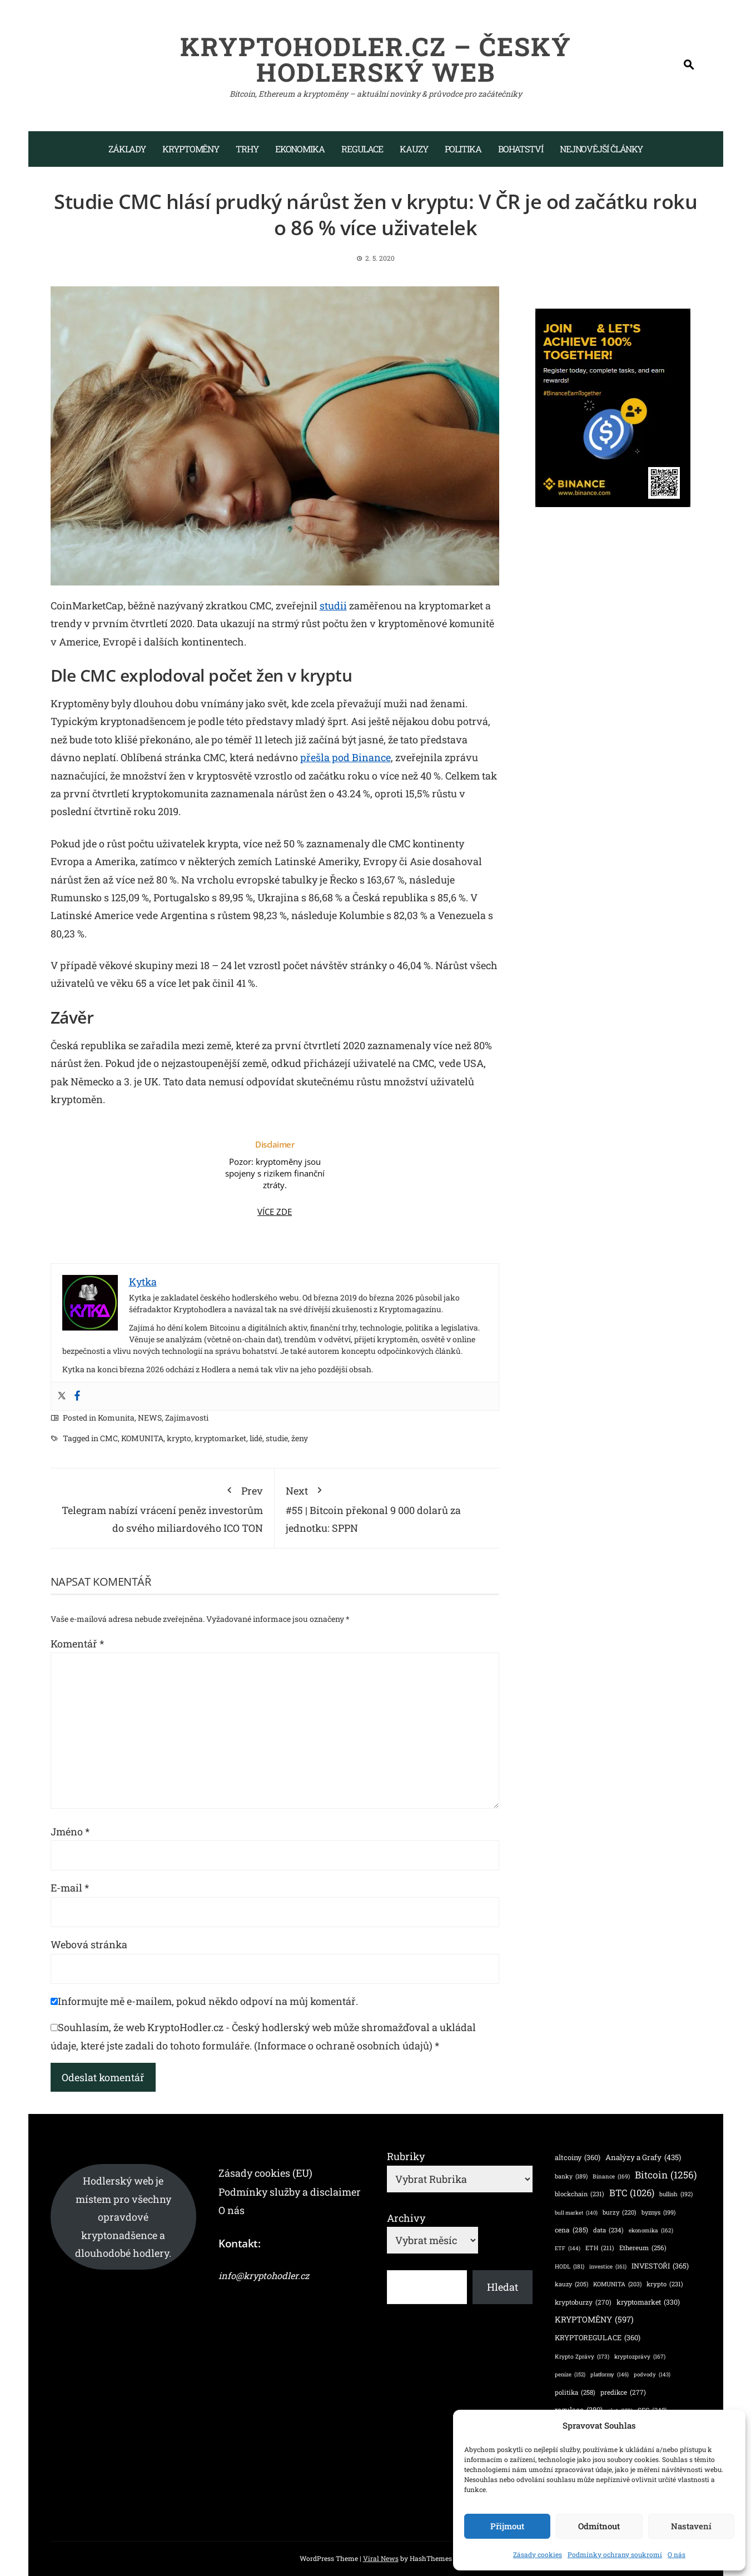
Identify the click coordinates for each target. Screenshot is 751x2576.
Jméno (70, 1831)
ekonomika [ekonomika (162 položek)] (651, 2231)
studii (333, 605)
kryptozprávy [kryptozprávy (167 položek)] (639, 2356)
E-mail (70, 1887)
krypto (179, 1438)
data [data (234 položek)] (608, 2230)
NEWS (150, 1417)
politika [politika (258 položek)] (575, 2393)
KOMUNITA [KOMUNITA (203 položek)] (617, 2284)
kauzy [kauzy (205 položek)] (571, 2284)
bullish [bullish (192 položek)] (676, 2194)
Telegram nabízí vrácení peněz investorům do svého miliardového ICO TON (162, 1507)
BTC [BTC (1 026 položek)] (631, 2193)
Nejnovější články (601, 149)
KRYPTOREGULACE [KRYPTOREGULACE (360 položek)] (597, 2337)
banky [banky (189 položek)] (571, 2176)
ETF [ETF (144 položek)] (567, 2248)
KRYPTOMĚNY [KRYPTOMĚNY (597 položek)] (594, 2319)
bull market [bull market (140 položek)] (576, 2212)
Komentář (77, 1643)
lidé (256, 1438)
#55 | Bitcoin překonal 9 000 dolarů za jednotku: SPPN (387, 1507)
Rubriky (406, 2156)
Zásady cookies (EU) (265, 2173)
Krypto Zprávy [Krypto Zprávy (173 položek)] (582, 2356)
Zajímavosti (186, 1417)
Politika (463, 149)
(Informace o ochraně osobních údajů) (343, 2045)
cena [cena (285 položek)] (571, 2230)
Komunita (116, 1417)
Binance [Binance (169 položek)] (611, 2176)
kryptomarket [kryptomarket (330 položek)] (648, 2302)
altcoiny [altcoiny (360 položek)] (577, 2157)
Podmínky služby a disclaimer (289, 2191)
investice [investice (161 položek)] (607, 2267)
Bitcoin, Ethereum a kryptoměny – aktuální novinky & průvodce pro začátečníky (376, 93)
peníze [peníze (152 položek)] (570, 2375)
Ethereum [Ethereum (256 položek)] (643, 2248)
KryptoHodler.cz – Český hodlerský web (375, 58)
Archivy (406, 2218)
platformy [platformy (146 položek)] (609, 2374)
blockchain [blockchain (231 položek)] (579, 2194)
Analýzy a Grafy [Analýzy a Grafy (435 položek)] (643, 2157)
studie (277, 1438)
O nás (676, 2554)
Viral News (381, 2558)
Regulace (362, 149)
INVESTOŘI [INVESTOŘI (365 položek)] (660, 2266)
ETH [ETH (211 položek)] (599, 2248)
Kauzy (414, 149)
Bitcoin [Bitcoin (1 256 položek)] (666, 2174)
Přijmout (507, 2526)
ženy (299, 1438)
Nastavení (691, 2526)
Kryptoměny (190, 149)
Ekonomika (300, 149)
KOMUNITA (142, 1438)
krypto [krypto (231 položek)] (664, 2284)
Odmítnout (599, 2526)
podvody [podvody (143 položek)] (652, 2374)
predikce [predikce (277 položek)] (623, 2392)
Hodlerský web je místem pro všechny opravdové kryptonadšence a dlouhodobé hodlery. (123, 2217)
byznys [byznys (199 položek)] (658, 2212)
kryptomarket (220, 1438)
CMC (109, 1438)
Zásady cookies (537, 2554)
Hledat (502, 2287)
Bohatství (520, 149)
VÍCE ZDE (274, 1211)
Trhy (247, 149)
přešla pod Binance (345, 757)
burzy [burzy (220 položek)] (619, 2212)
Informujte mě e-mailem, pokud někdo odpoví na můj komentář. (204, 2001)
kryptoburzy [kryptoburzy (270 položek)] (583, 2302)
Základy (127, 149)
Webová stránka (89, 1944)
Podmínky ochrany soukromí (615, 2554)
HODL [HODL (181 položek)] (569, 2266)
